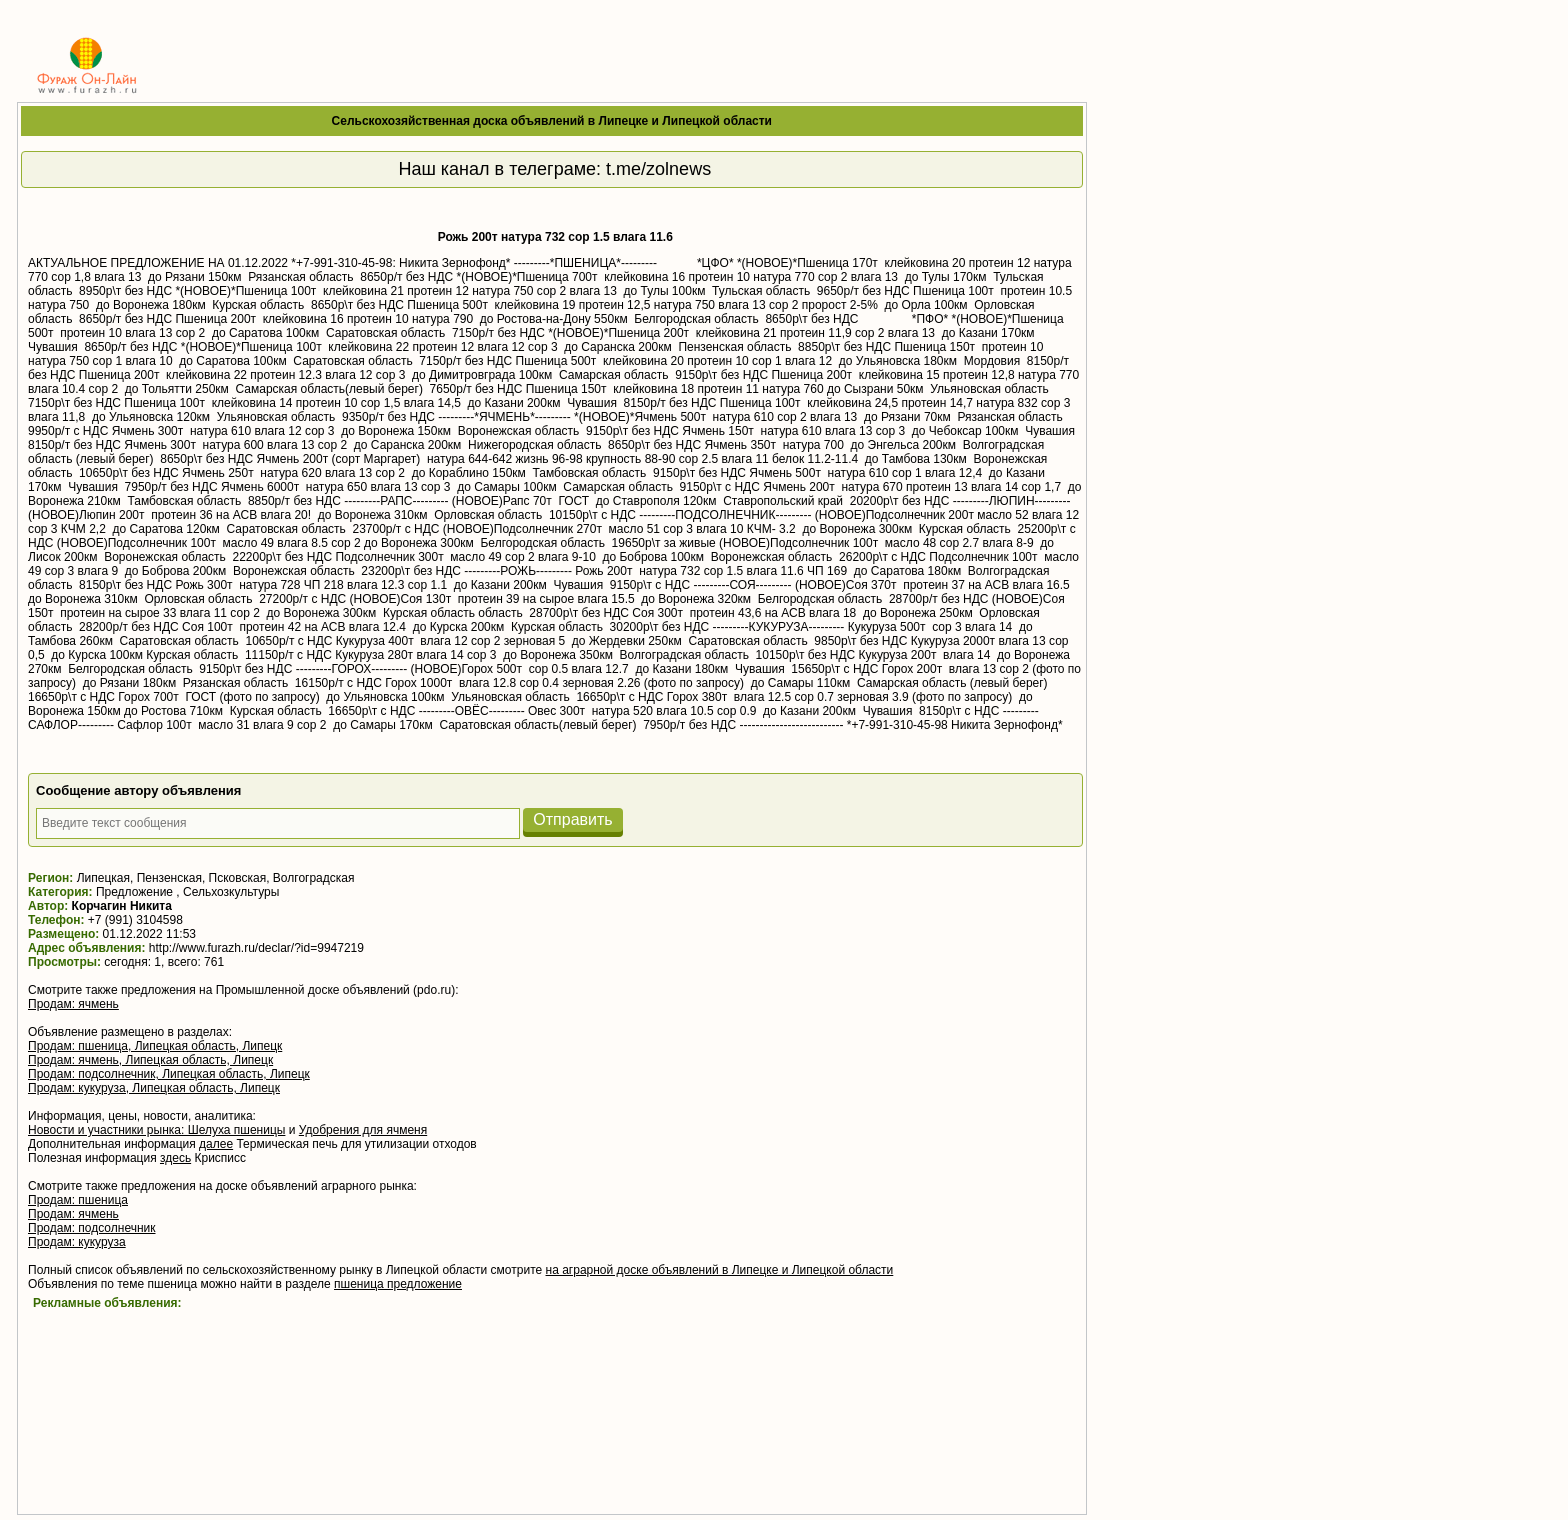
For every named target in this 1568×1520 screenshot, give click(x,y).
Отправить (572, 819)
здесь (175, 1158)
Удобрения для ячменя (363, 1130)
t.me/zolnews (658, 169)
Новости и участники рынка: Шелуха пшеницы (156, 1130)
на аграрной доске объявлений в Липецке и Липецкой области (720, 1270)
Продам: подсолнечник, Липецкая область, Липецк (169, 1074)
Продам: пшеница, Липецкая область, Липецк (155, 1046)
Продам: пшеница (78, 1200)
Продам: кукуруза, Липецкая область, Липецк (154, 1088)
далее (216, 1144)
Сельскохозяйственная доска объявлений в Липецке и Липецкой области (552, 121)
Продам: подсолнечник (92, 1228)
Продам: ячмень (73, 1004)
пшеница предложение (398, 1284)
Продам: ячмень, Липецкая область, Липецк (150, 1060)
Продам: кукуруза (77, 1242)
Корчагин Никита (122, 906)
